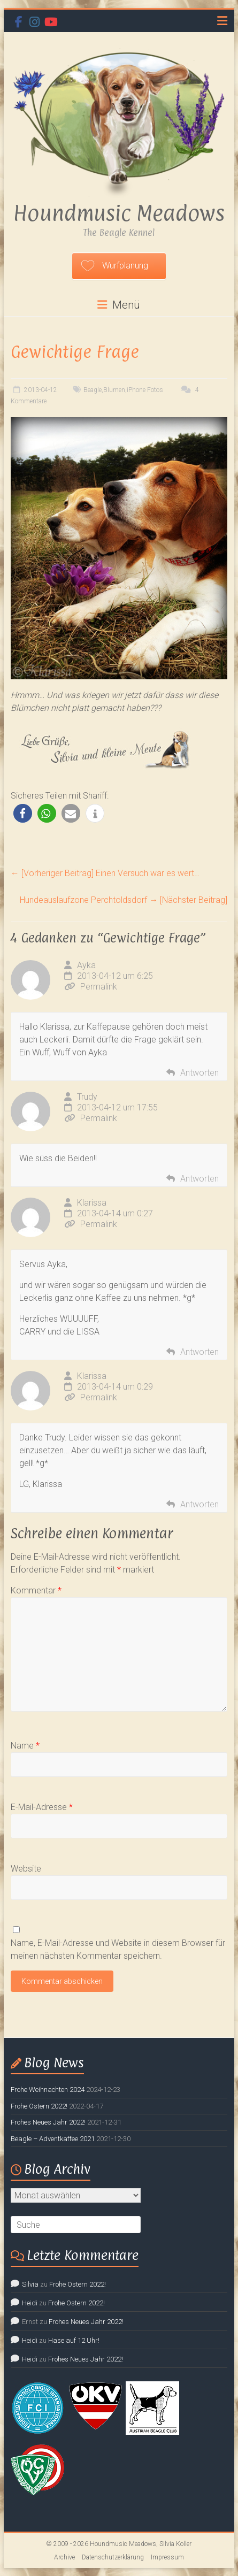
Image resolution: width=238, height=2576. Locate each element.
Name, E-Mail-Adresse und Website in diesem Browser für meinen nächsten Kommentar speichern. (118, 1949)
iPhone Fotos (145, 390)
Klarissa (91, 1203)
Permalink (90, 987)
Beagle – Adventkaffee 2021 (53, 2139)
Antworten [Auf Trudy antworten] (199, 1179)
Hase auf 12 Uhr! (73, 2340)
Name (25, 1746)
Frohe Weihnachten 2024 (48, 2090)
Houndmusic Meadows (119, 213)
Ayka (86, 965)
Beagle (92, 390)
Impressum (167, 2557)
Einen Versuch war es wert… (105, 873)
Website (26, 1869)
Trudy (87, 1097)
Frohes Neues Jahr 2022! (48, 2122)
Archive (64, 2557)
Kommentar (36, 1590)
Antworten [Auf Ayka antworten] (199, 1073)
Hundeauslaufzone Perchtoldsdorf (123, 900)
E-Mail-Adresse (42, 1807)
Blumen (114, 390)
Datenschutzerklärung (113, 2557)
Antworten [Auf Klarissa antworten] (199, 1352)
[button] (22, 813)
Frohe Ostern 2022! (39, 2106)
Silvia (30, 2284)
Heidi (29, 2303)
